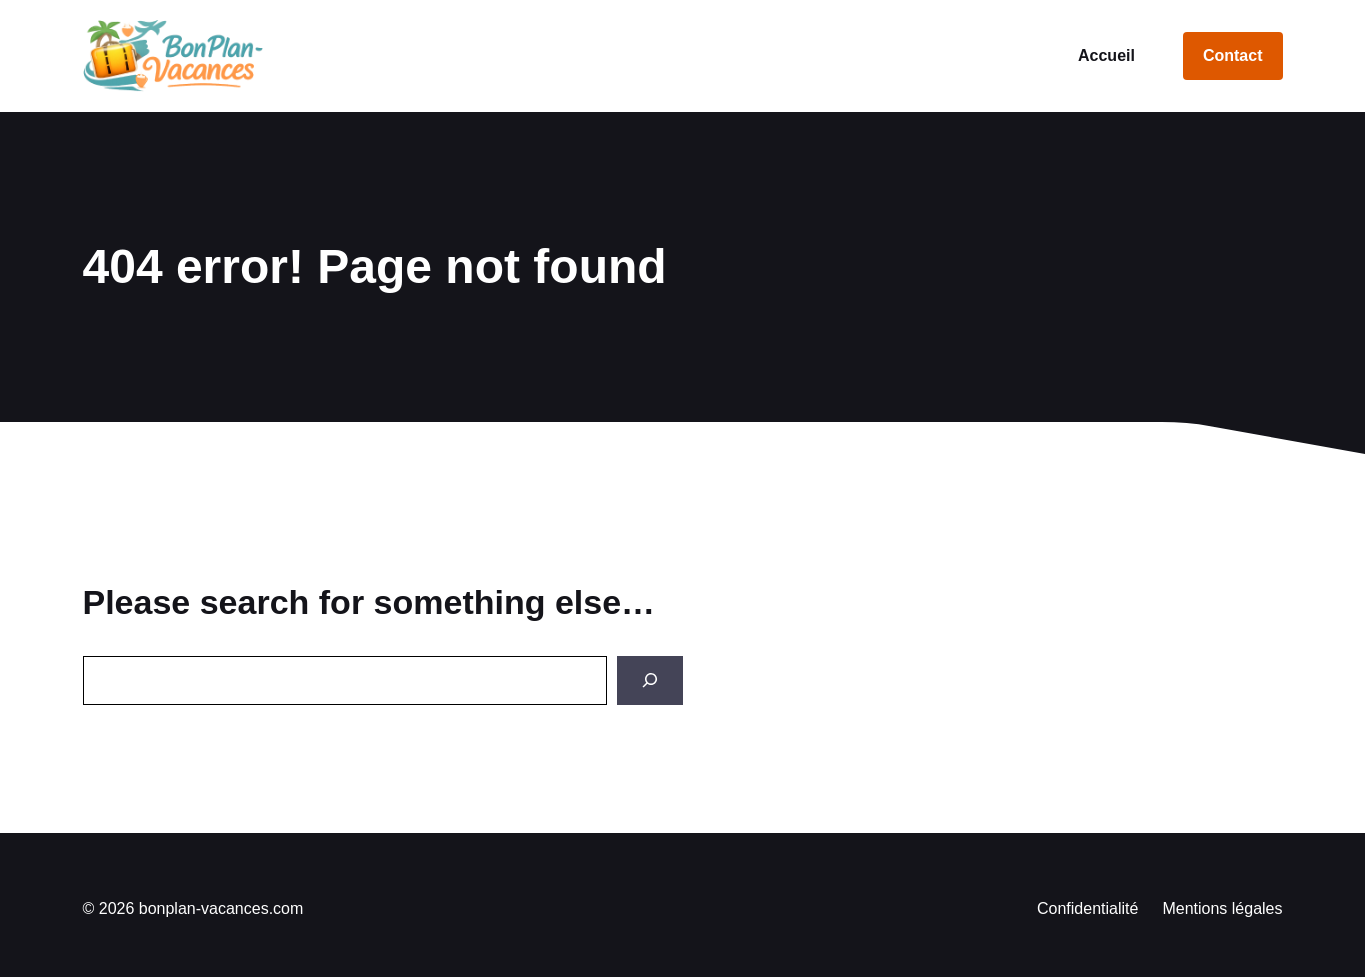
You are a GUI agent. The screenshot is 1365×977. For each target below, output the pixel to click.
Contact (1233, 55)
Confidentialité (1087, 908)
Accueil (1106, 55)
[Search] (650, 680)
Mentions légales (1222, 908)
